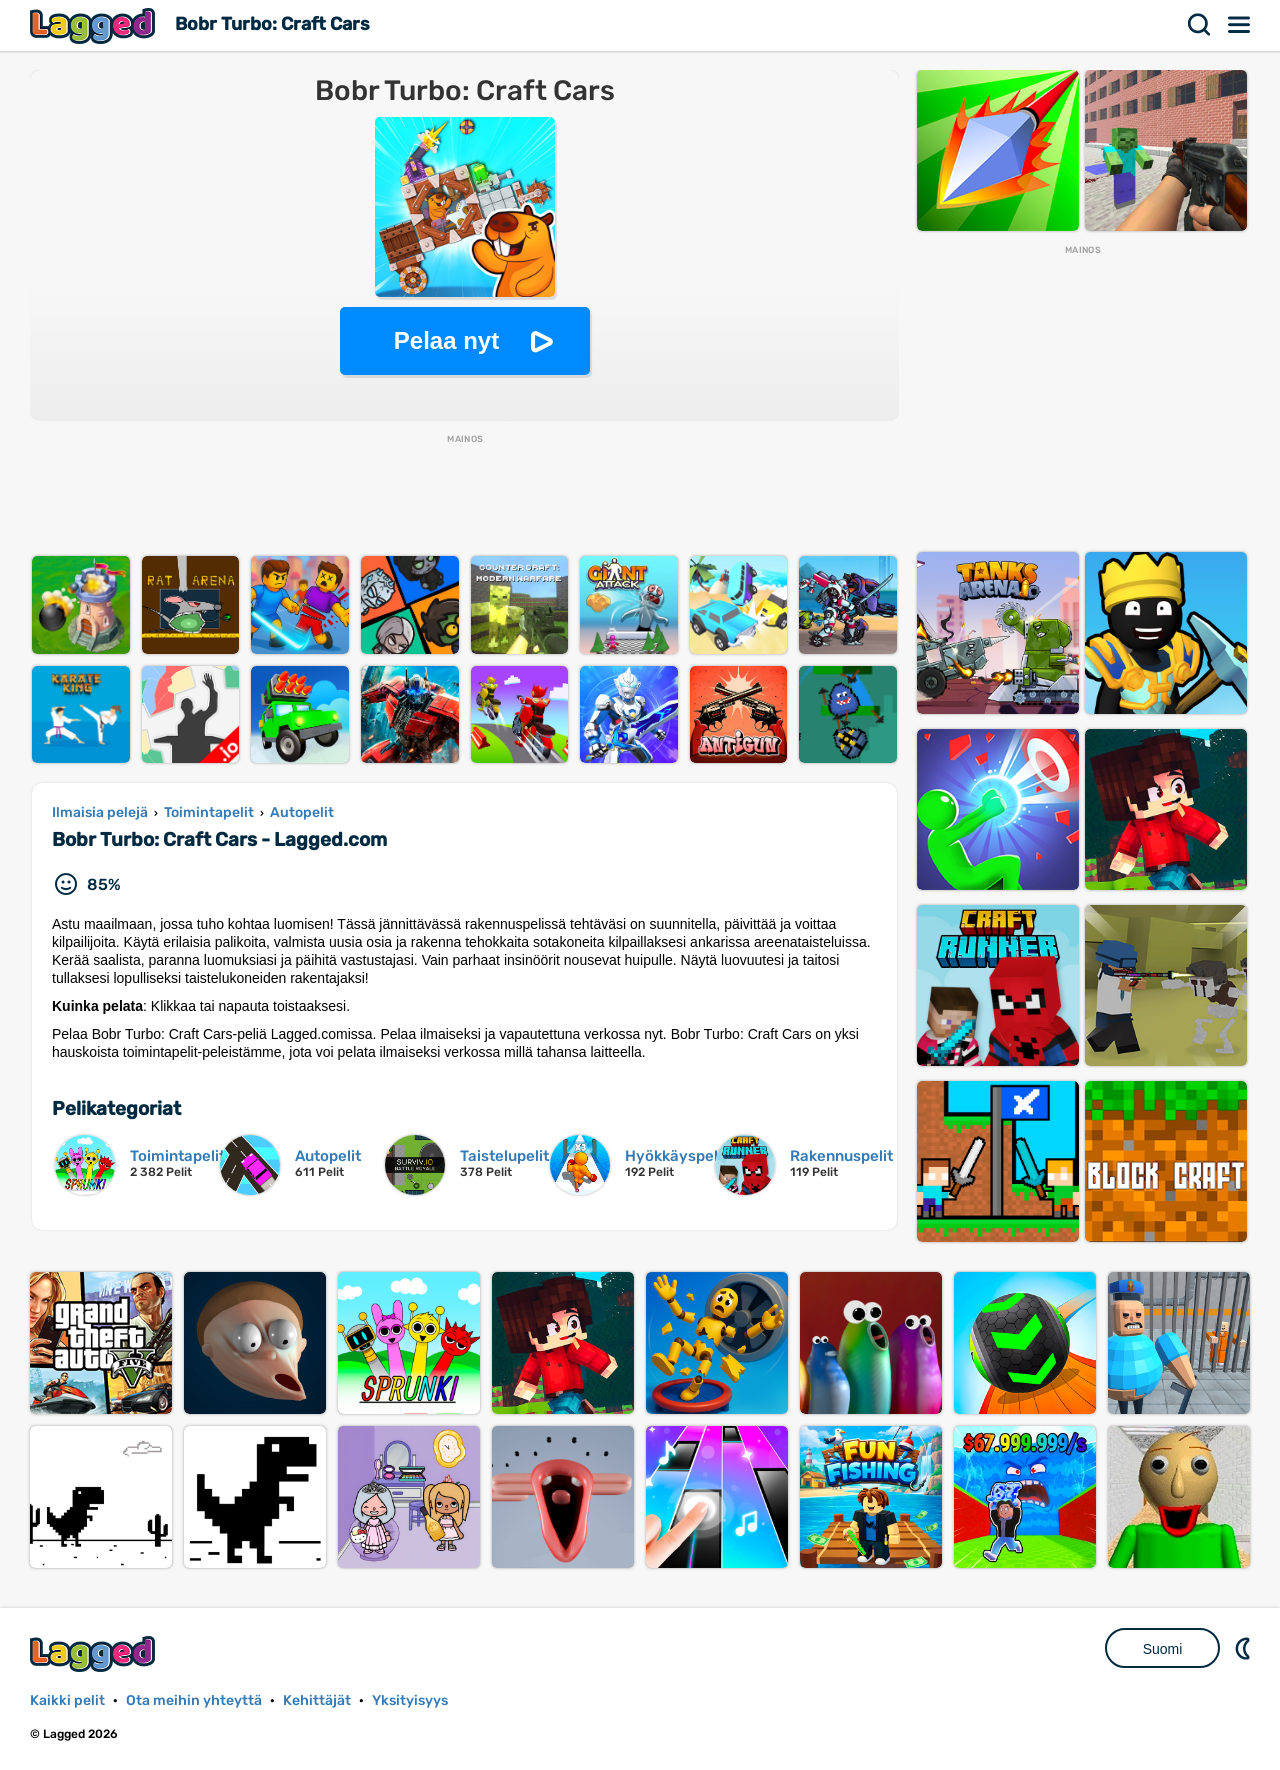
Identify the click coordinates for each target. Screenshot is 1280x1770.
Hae (1200, 25)
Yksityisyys (410, 1700)
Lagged (95, 25)
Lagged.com (95, 1653)
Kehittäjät (317, 1700)
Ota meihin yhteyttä (194, 1700)
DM (1245, 1648)
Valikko (1240, 25)
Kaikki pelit (67, 1700)
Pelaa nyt (446, 340)
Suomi (1163, 1649)
